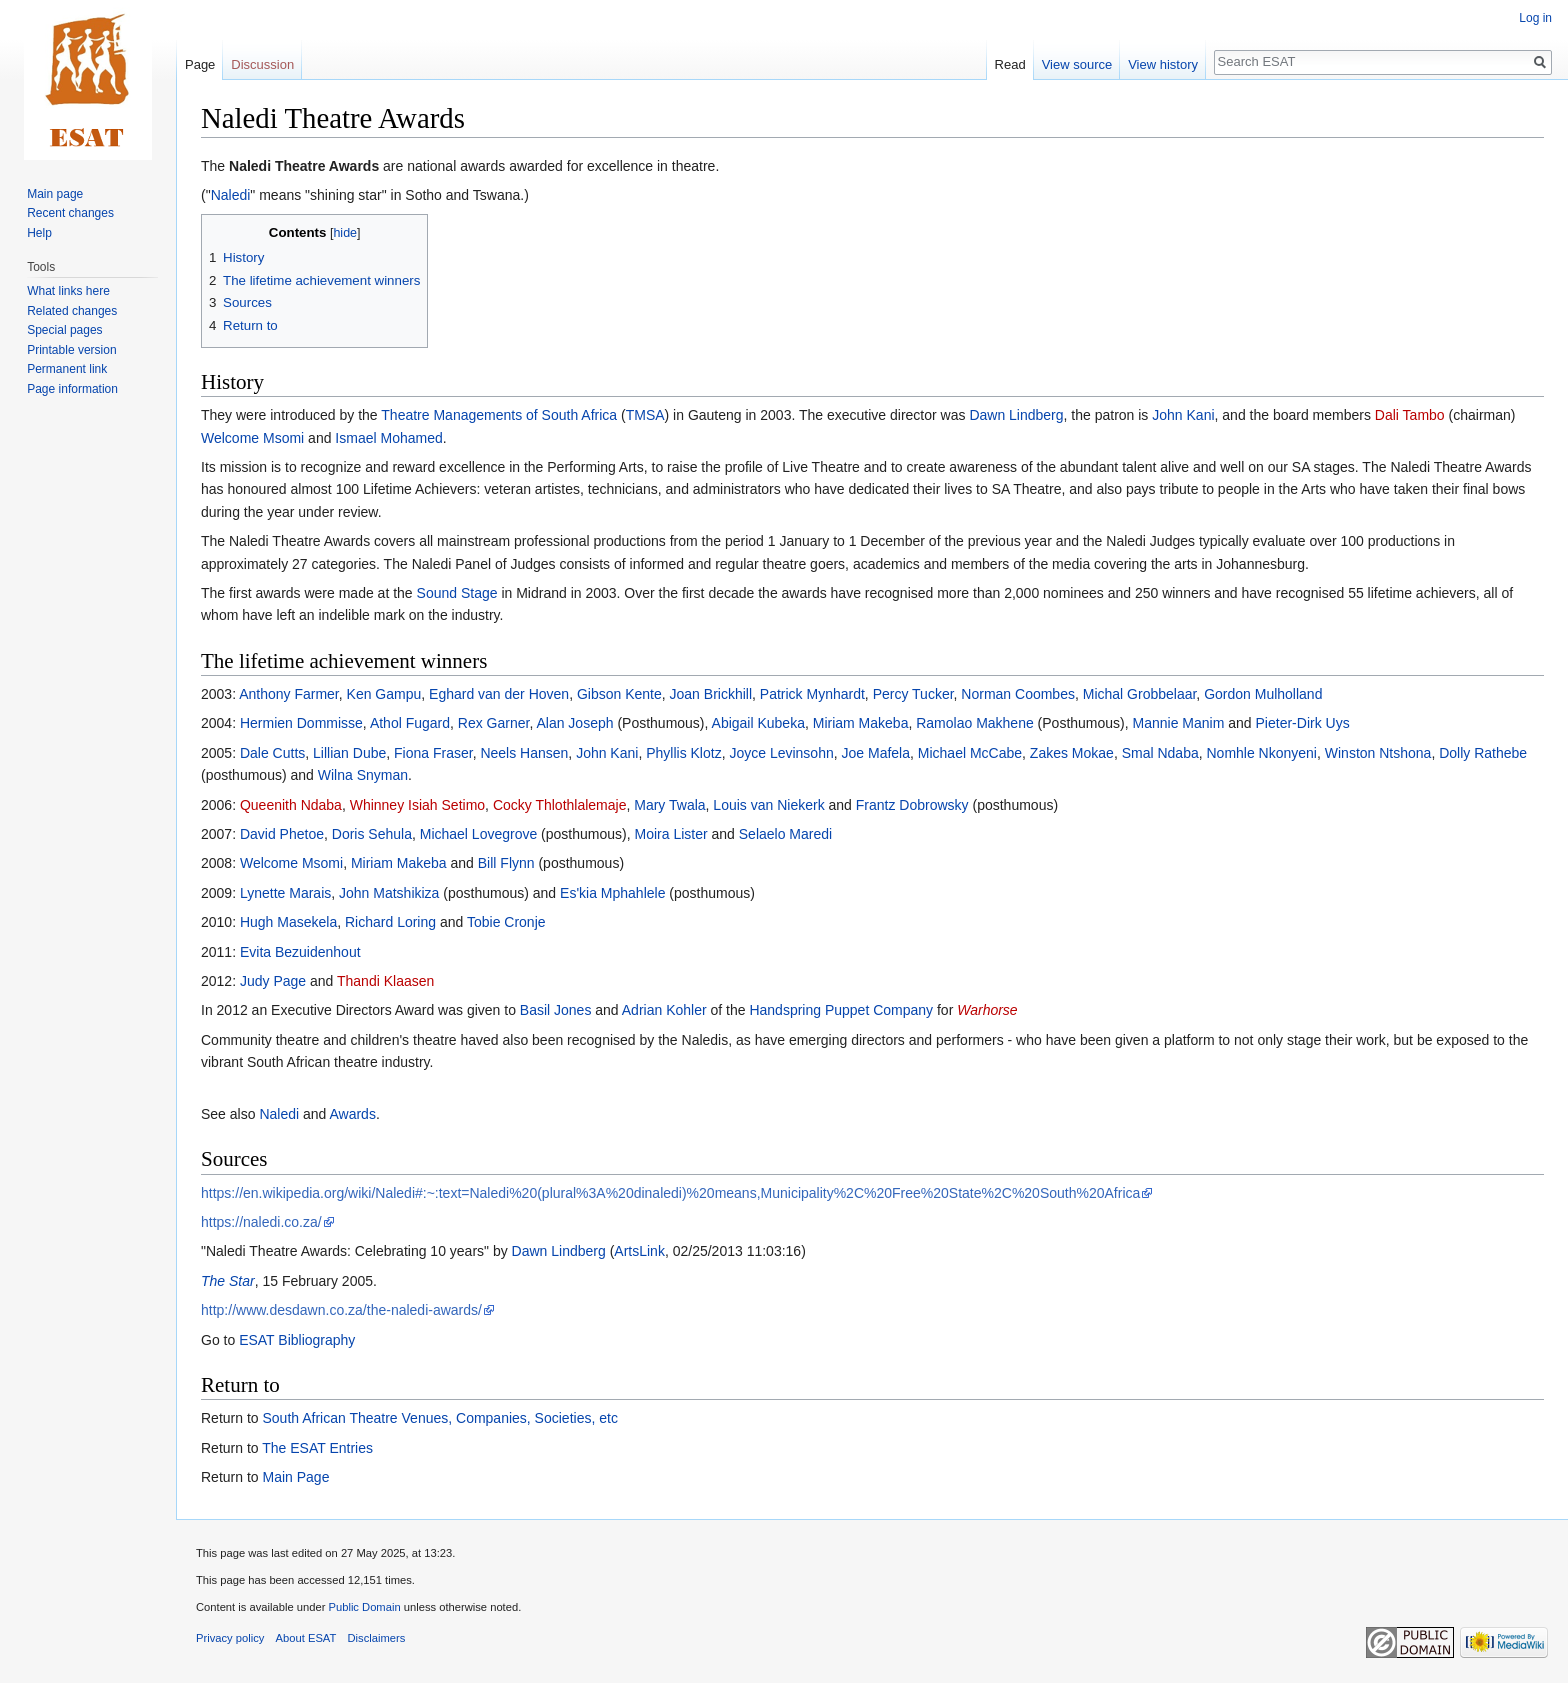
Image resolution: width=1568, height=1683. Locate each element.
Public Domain (364, 1607)
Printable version (71, 350)
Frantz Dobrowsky (912, 805)
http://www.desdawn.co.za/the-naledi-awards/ (341, 1310)
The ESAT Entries (317, 1448)
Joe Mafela (876, 753)
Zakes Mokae (1072, 753)
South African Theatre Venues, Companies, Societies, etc (439, 1418)
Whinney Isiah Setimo (417, 805)
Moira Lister (671, 834)
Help (39, 233)
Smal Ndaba (1160, 753)
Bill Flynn (506, 863)
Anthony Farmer (289, 694)
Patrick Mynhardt (812, 694)
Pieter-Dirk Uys (1303, 723)
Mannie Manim (1179, 723)
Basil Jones (556, 1010)
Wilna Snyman (363, 775)
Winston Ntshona (1378, 753)
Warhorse (987, 1010)
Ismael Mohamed (388, 438)
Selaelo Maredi (785, 834)
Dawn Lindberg (1016, 415)
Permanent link (67, 369)
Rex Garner (494, 723)
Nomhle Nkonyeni (1261, 753)
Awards (352, 1114)
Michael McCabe (970, 753)
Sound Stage (457, 593)
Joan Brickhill (711, 694)
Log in (1535, 18)
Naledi (231, 195)
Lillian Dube (349, 753)
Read (1010, 64)
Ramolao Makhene (975, 723)
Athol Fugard (410, 723)
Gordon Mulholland (1263, 694)
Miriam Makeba (861, 723)
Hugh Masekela (288, 922)
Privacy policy (230, 1638)
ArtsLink (639, 1251)
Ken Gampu (384, 694)
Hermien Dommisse (301, 723)
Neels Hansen (524, 753)
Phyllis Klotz (683, 753)
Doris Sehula (372, 834)
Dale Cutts (272, 753)
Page (200, 64)
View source (1077, 64)
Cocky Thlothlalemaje (560, 805)
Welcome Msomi (252, 438)
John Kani (1183, 415)
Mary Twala (669, 805)
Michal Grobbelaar (1140, 694)
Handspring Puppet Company (841, 1010)
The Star (228, 1281)
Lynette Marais (285, 893)
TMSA (645, 415)
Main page (55, 194)
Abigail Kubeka (758, 723)
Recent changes (70, 213)
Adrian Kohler (664, 1010)
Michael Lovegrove (479, 834)
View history (1163, 64)
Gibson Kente (619, 694)
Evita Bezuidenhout (300, 952)
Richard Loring (390, 922)
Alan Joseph (574, 723)
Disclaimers (377, 1638)
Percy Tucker (913, 694)
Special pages (64, 330)
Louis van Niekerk (768, 805)
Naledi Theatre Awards (304, 166)
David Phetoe (282, 834)
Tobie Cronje (506, 922)
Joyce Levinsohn (781, 753)
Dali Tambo (1410, 415)
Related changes (72, 311)
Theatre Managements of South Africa (499, 415)
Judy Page (273, 981)
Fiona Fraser (433, 753)
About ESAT (306, 1638)
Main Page (295, 1477)
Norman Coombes (1018, 694)
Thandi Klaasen (385, 981)
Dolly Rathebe (1483, 753)
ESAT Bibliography (297, 1340)
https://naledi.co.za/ (261, 1222)
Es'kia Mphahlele (612, 893)
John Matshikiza (389, 893)
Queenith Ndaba (291, 805)
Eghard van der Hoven (499, 694)
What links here (68, 291)
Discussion (262, 64)
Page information (72, 389)
